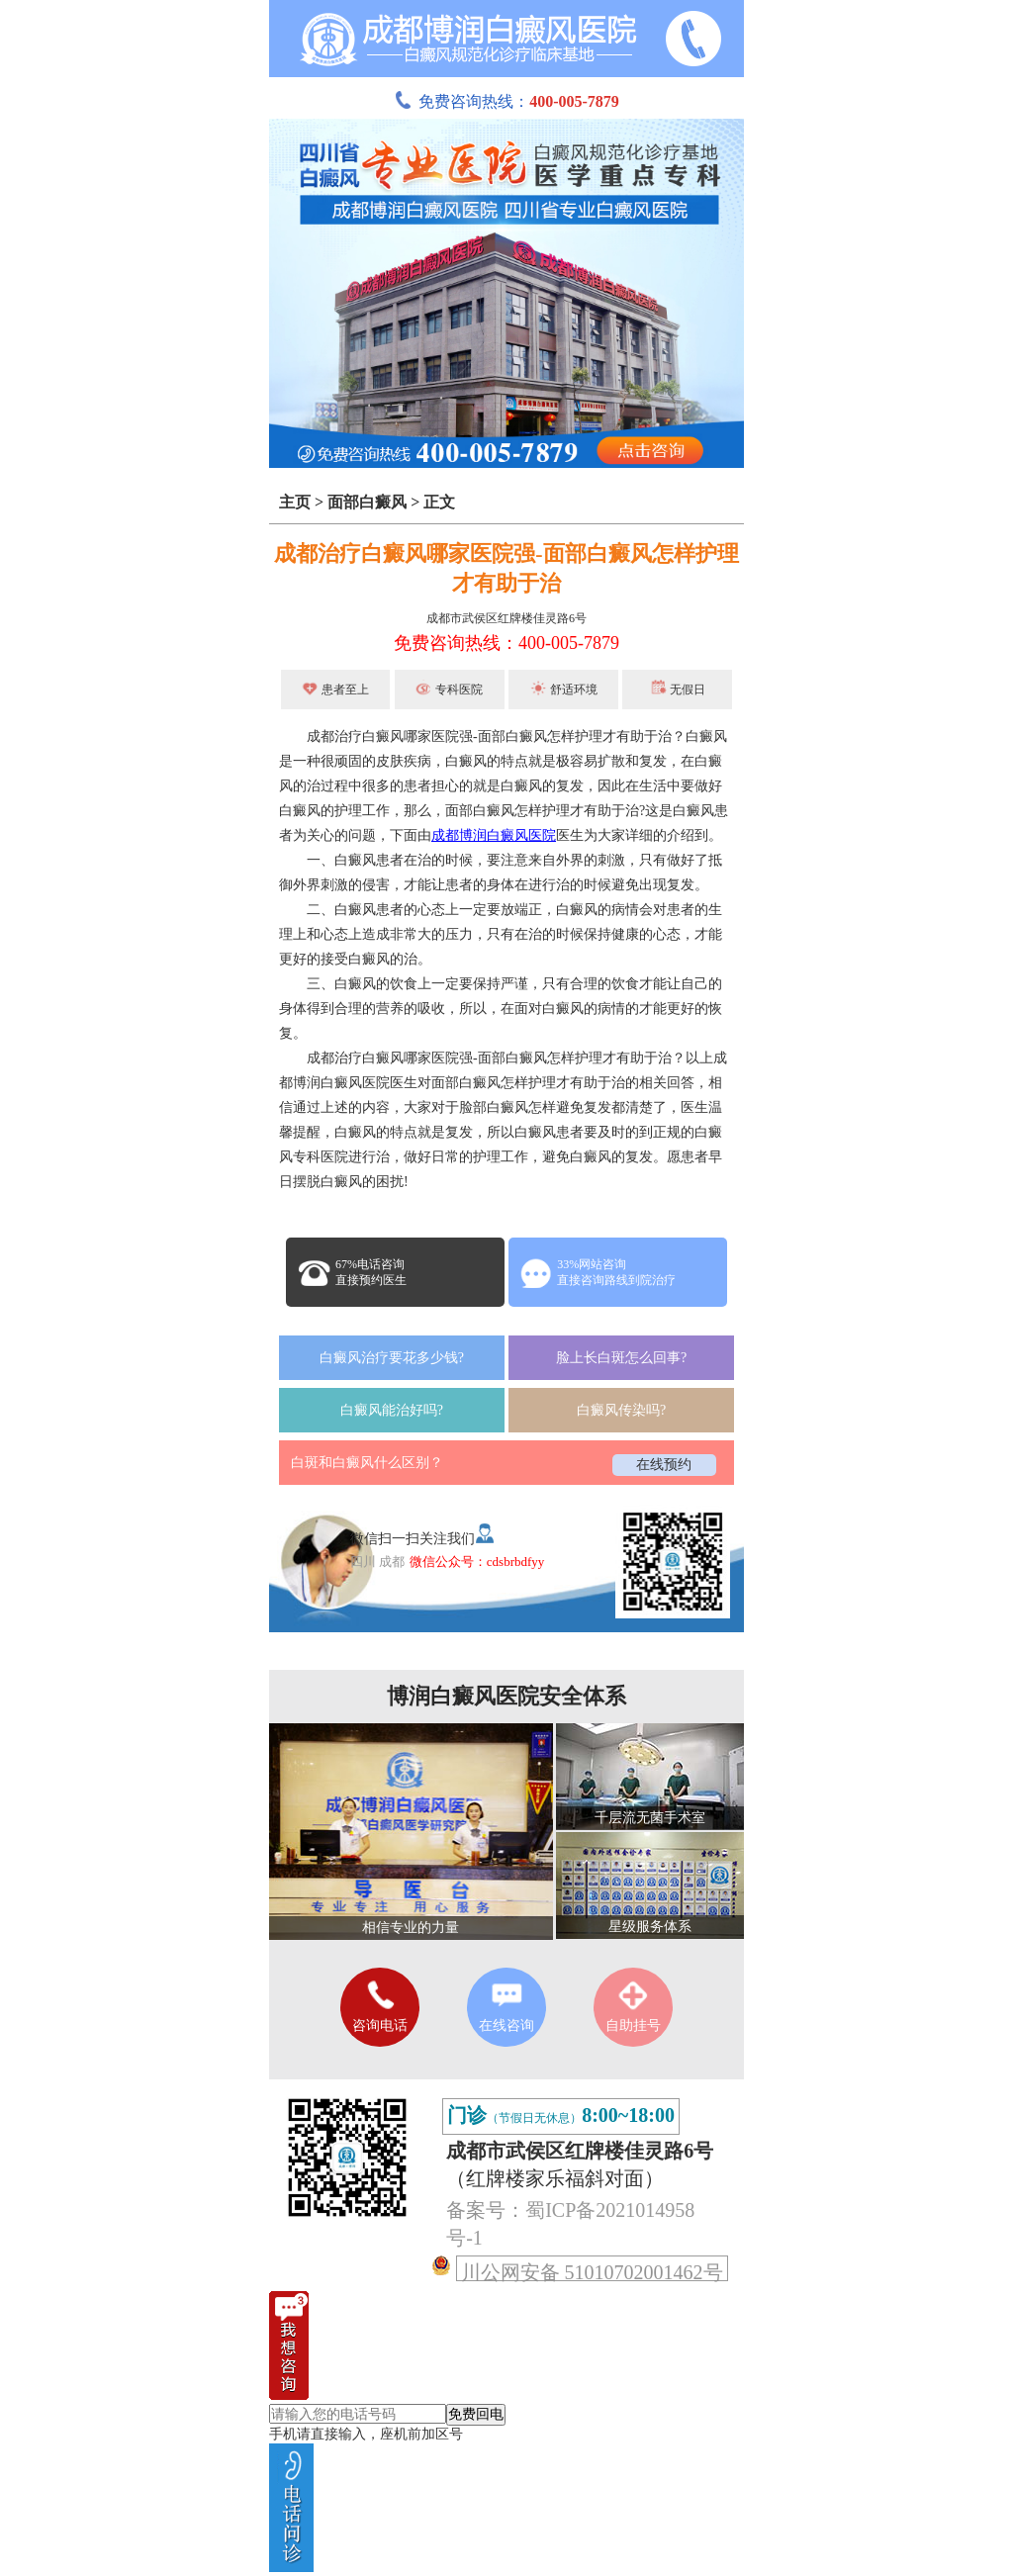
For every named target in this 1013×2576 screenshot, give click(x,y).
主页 (295, 502)
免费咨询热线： (506, 101)
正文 (439, 502)
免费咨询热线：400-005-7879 (506, 643)
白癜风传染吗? (621, 1410)
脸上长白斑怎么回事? (621, 1357)
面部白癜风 (367, 502)
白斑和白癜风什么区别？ (367, 1462)
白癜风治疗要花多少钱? (392, 1357)
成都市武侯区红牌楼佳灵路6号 (506, 618)
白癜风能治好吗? (391, 1410)
